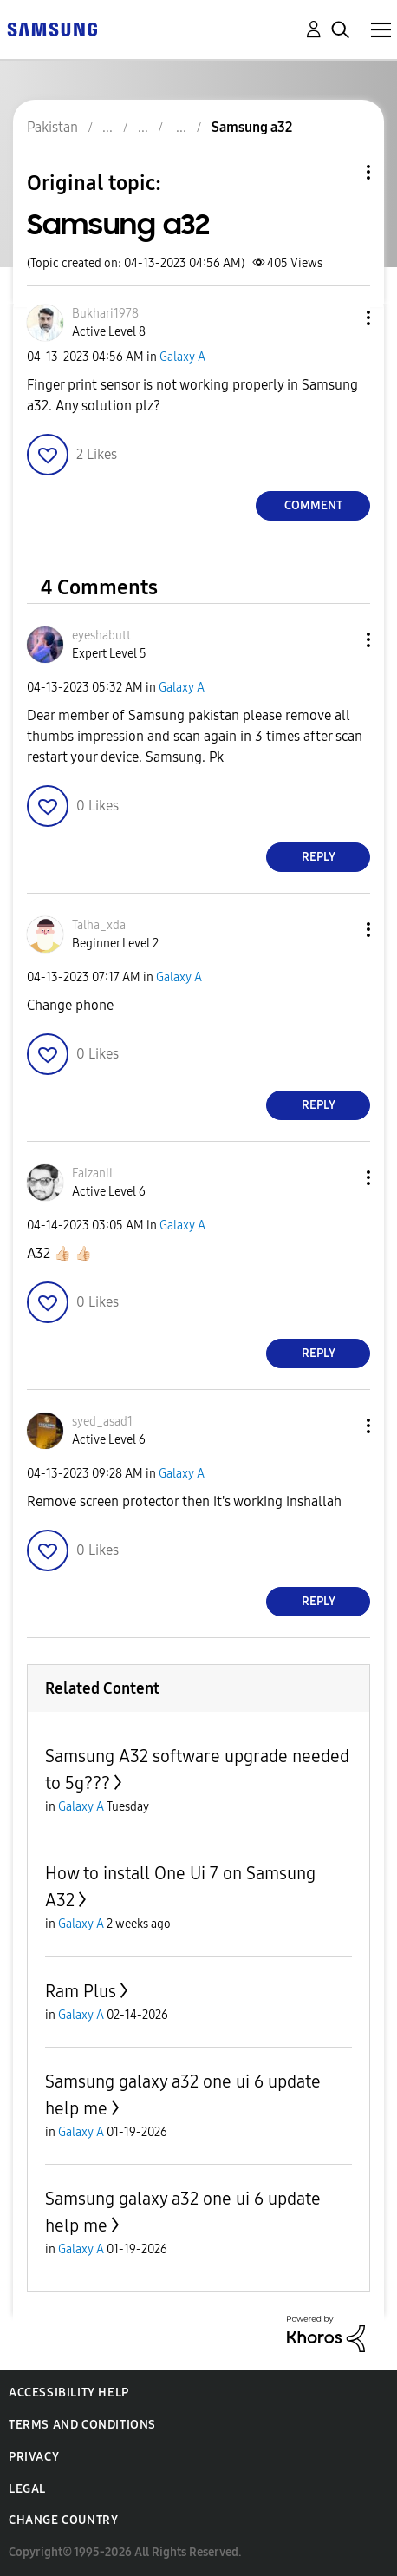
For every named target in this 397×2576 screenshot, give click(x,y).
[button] (340, 318)
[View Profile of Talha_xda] (99, 925)
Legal (27, 2488)
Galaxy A (182, 357)
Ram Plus (80, 1991)
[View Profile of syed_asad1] (102, 1421)
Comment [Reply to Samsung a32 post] (313, 505)
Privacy (34, 2456)
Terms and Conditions (82, 2424)
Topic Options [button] (339, 172)
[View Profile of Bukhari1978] (105, 313)
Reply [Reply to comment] (318, 856)
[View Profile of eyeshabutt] (101, 635)
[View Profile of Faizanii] (92, 1173)
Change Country (63, 2520)
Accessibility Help (69, 2392)
